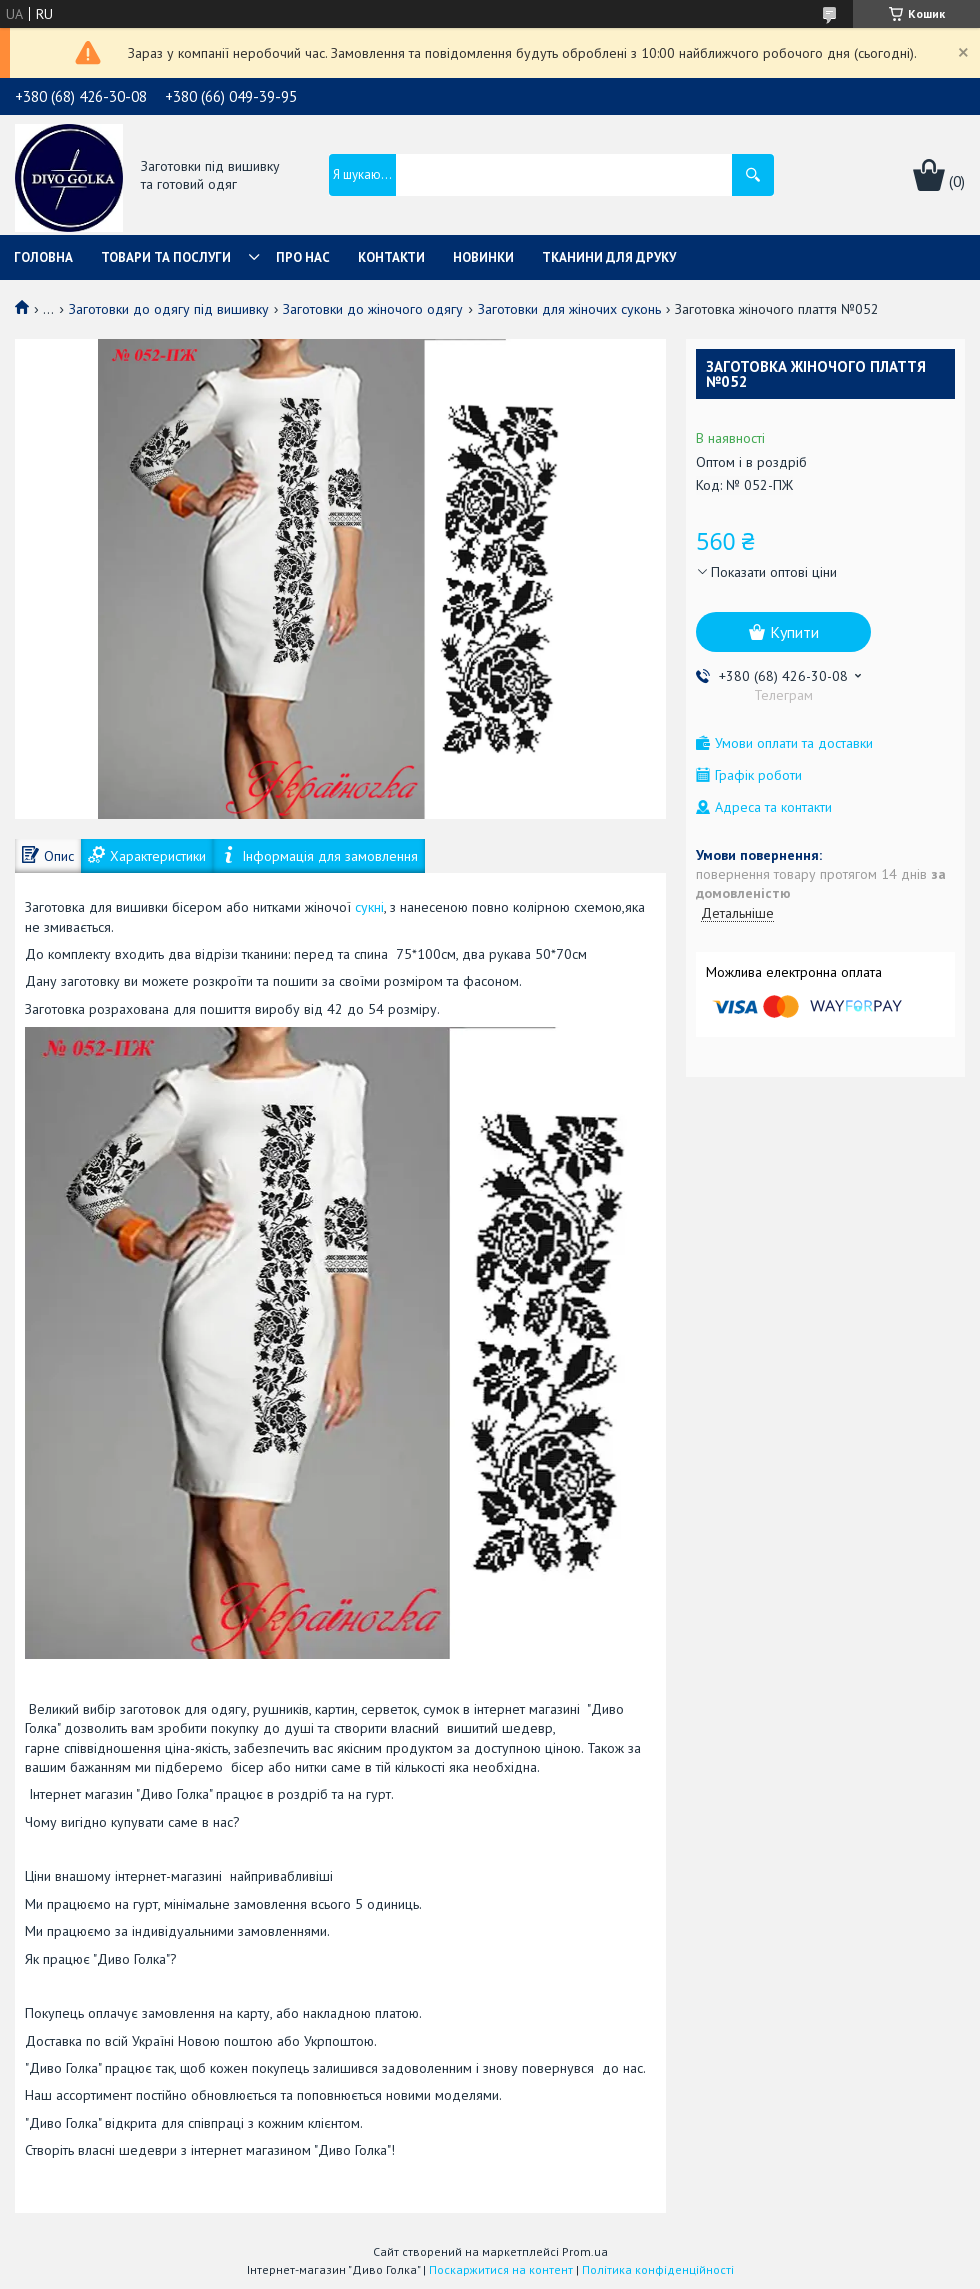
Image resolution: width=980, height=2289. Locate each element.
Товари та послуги (166, 257)
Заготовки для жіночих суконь (569, 309)
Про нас (303, 257)
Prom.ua (585, 2251)
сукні (369, 907)
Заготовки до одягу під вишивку (169, 309)
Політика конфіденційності (658, 2269)
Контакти (391, 257)
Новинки (483, 257)
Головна (43, 257)
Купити (794, 632)
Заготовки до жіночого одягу (373, 309)
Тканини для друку (609, 257)
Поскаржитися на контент (501, 2269)
